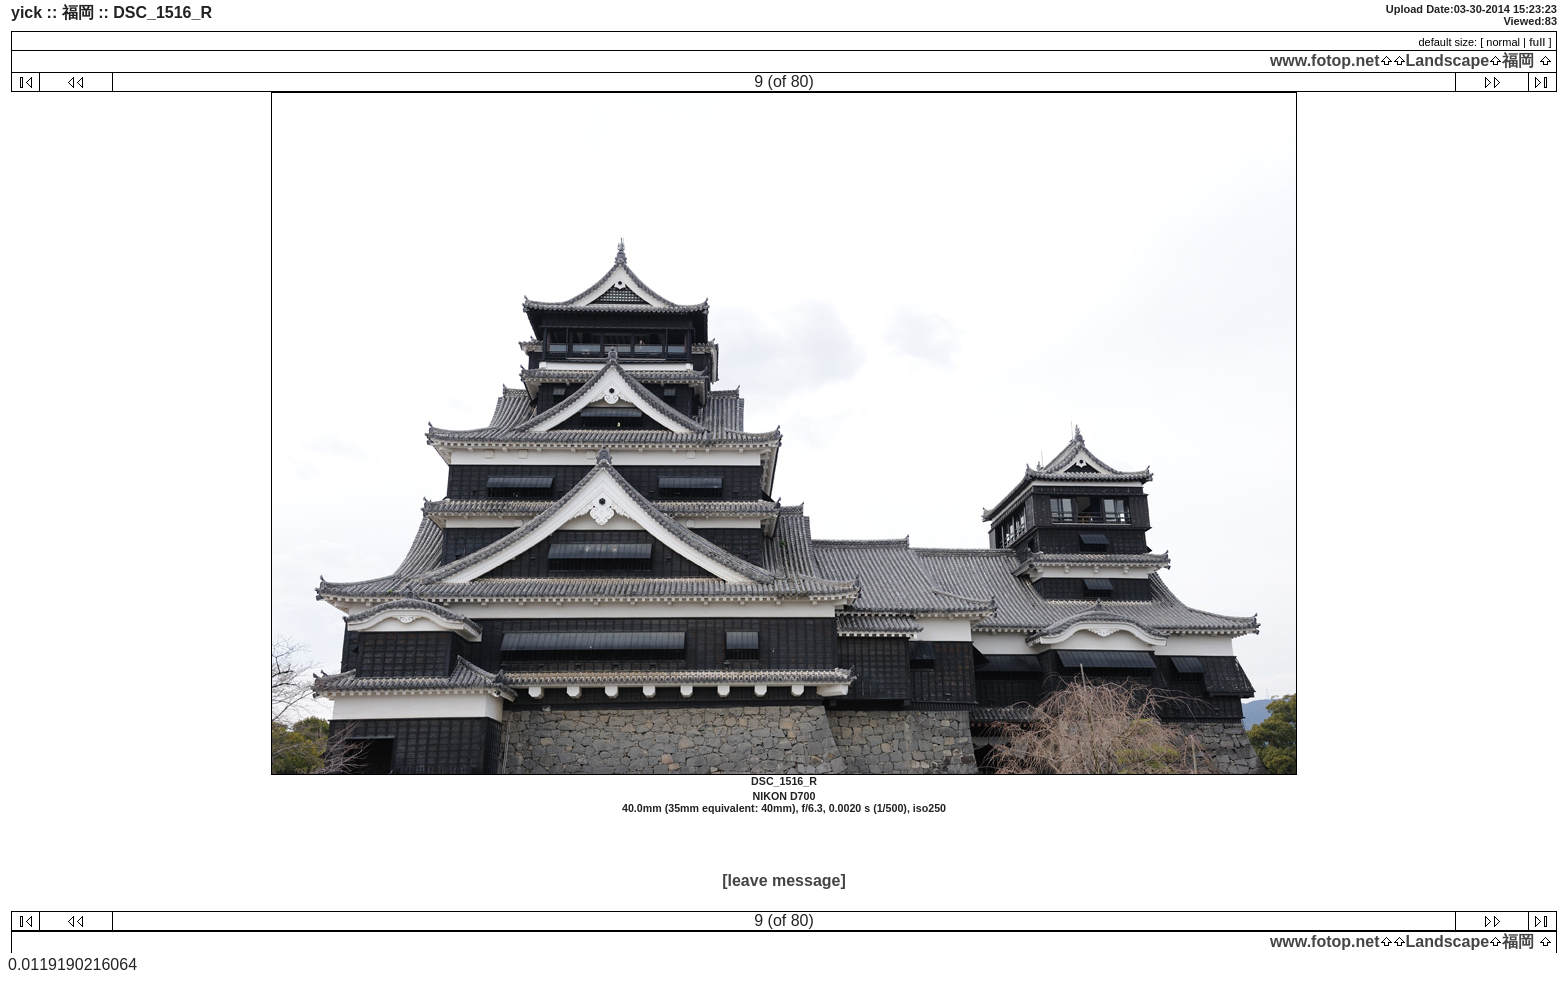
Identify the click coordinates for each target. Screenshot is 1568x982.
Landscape (1448, 60)
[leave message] (784, 880)
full (1537, 42)
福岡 (1518, 60)
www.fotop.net (1325, 60)
